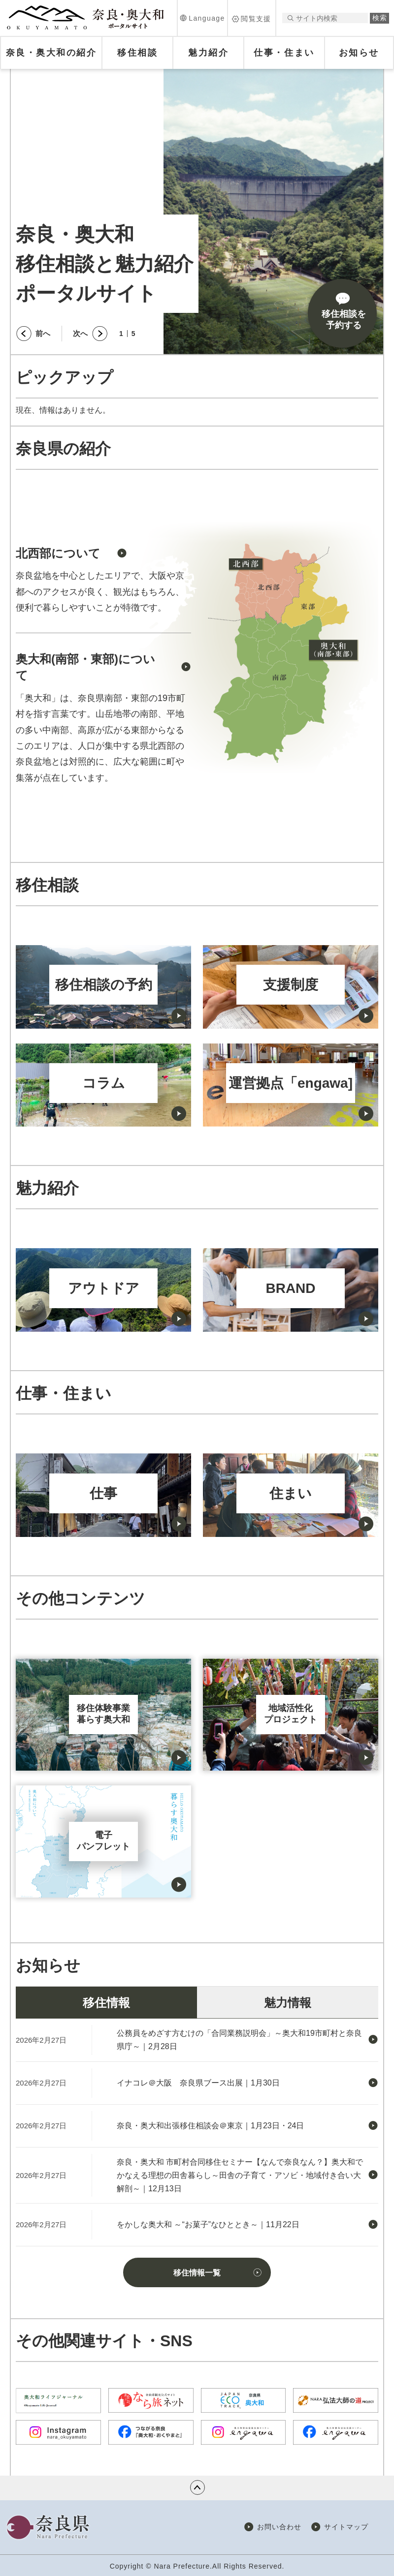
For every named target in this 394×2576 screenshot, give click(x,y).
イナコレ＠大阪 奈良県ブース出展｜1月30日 (198, 2083)
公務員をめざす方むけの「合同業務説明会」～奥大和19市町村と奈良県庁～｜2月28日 (239, 2040)
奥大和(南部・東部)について (85, 667)
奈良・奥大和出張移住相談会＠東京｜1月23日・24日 (210, 2125)
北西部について (58, 553)
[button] (202, 18)
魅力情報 (287, 2002)
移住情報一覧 (197, 2273)
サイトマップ (346, 2527)
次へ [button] (80, 333)
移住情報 (106, 2002)
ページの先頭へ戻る (197, 2487)
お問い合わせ (279, 2527)
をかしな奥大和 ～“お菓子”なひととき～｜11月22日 (208, 2224)
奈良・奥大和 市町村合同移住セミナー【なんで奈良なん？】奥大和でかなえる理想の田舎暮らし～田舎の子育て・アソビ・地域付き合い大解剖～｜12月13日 (240, 2175)
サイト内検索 (290, 18)
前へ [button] (42, 333)
